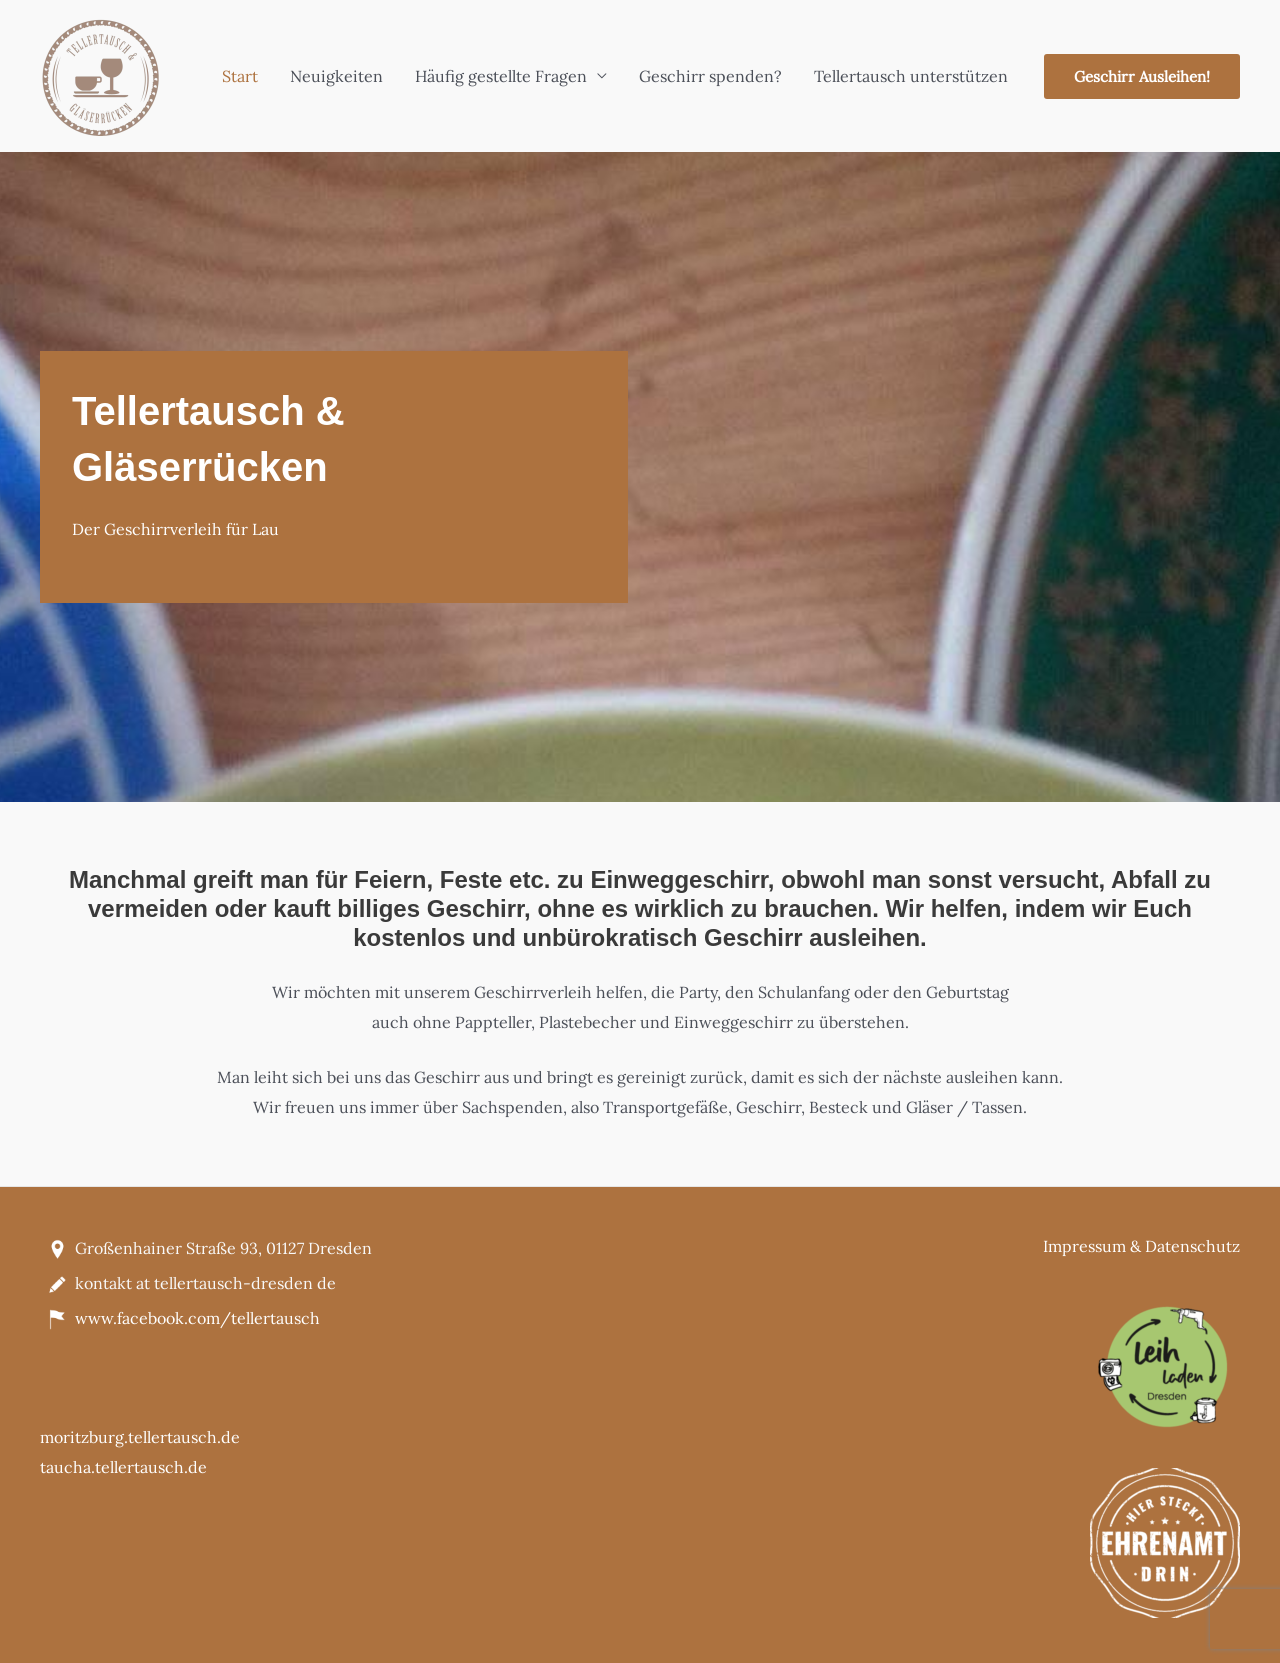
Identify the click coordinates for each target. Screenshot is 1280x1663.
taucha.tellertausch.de (123, 1467)
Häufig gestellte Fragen (501, 76)
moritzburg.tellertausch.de (140, 1437)
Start (240, 76)
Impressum (1084, 1246)
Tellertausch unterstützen (911, 76)
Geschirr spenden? (710, 76)
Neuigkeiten (336, 76)
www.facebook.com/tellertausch (197, 1318)
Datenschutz (1192, 1246)
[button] (1142, 76)
